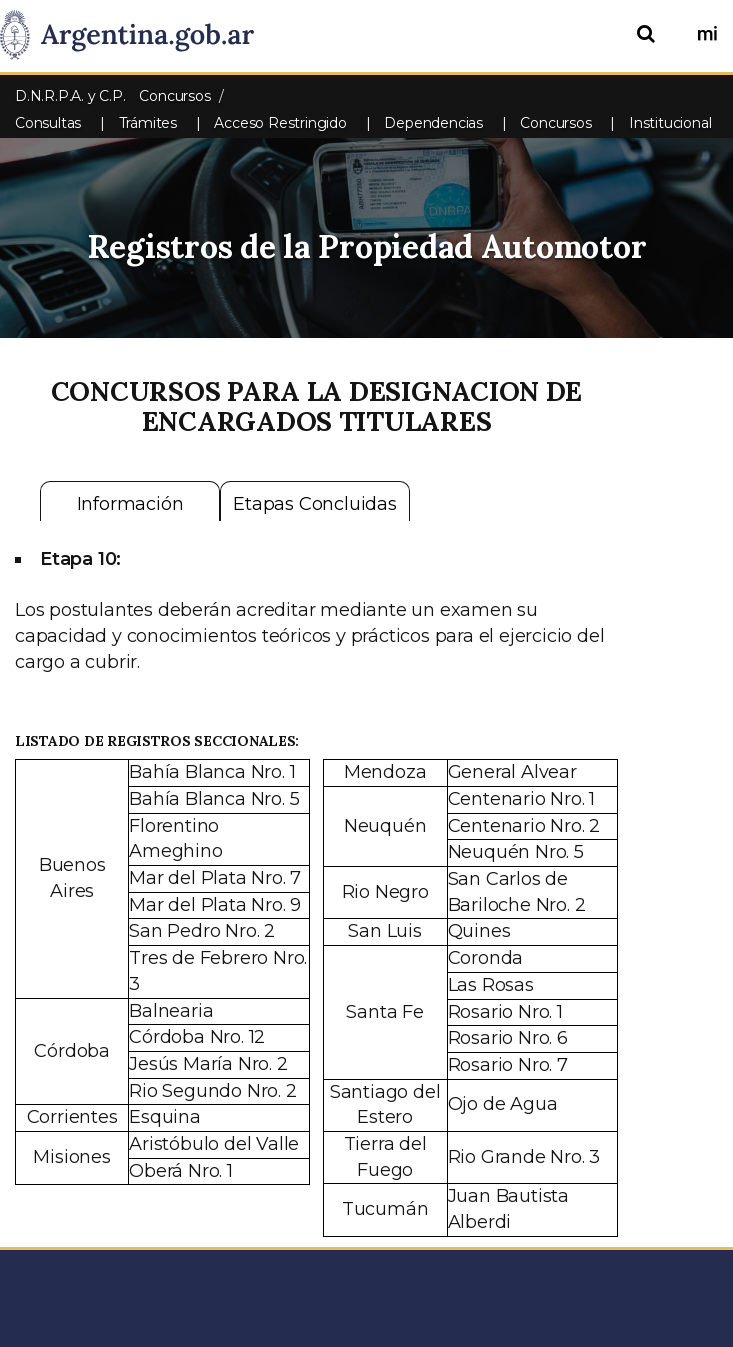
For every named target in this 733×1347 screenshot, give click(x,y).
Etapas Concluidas (315, 504)
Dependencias (433, 123)
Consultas (48, 123)
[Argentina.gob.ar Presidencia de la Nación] (134, 36)
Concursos (555, 123)
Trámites (148, 123)
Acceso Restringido (280, 123)
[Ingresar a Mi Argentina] (707, 35)
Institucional (670, 123)
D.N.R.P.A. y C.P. (72, 96)
